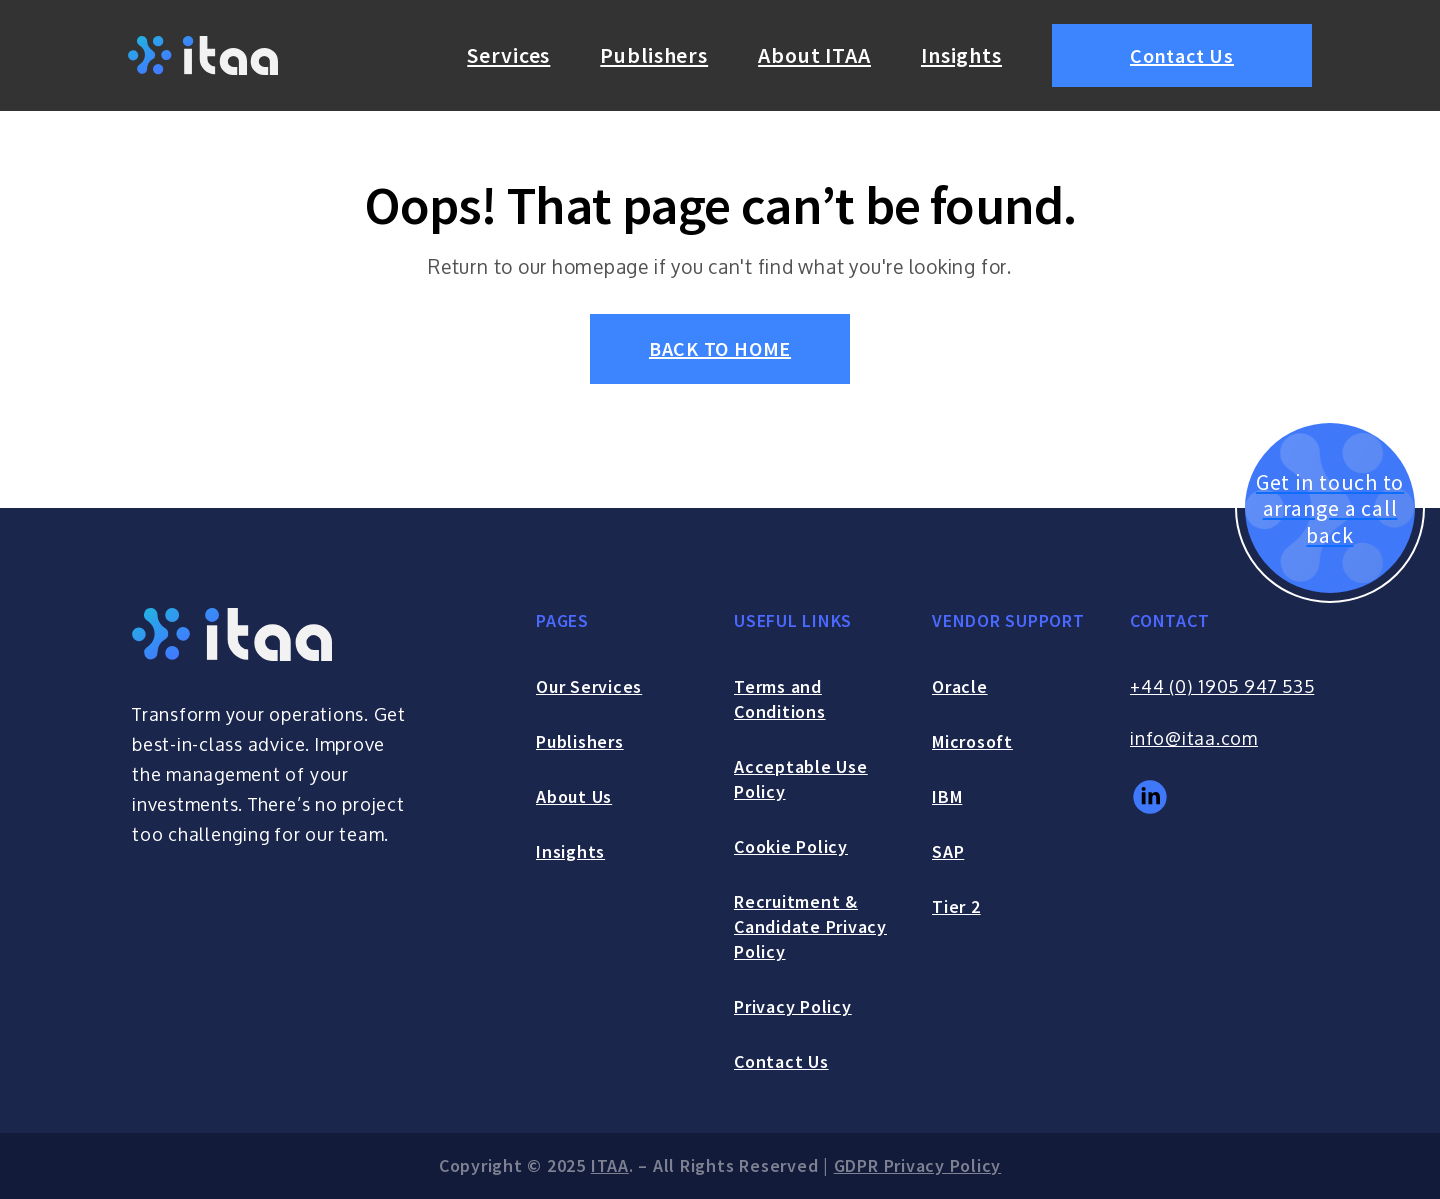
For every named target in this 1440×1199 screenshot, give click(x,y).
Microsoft (972, 741)
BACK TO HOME (720, 348)
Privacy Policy (793, 1006)
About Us (574, 796)
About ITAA (814, 55)
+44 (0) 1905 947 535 (1222, 686)
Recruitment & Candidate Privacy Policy (810, 926)
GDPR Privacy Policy (918, 1165)
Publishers (654, 55)
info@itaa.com (1194, 738)
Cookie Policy (791, 846)
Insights (961, 55)
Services (508, 55)
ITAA (610, 1165)
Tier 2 (956, 906)
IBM (947, 796)
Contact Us (1182, 55)
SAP (948, 851)
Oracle (960, 686)
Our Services (589, 686)
